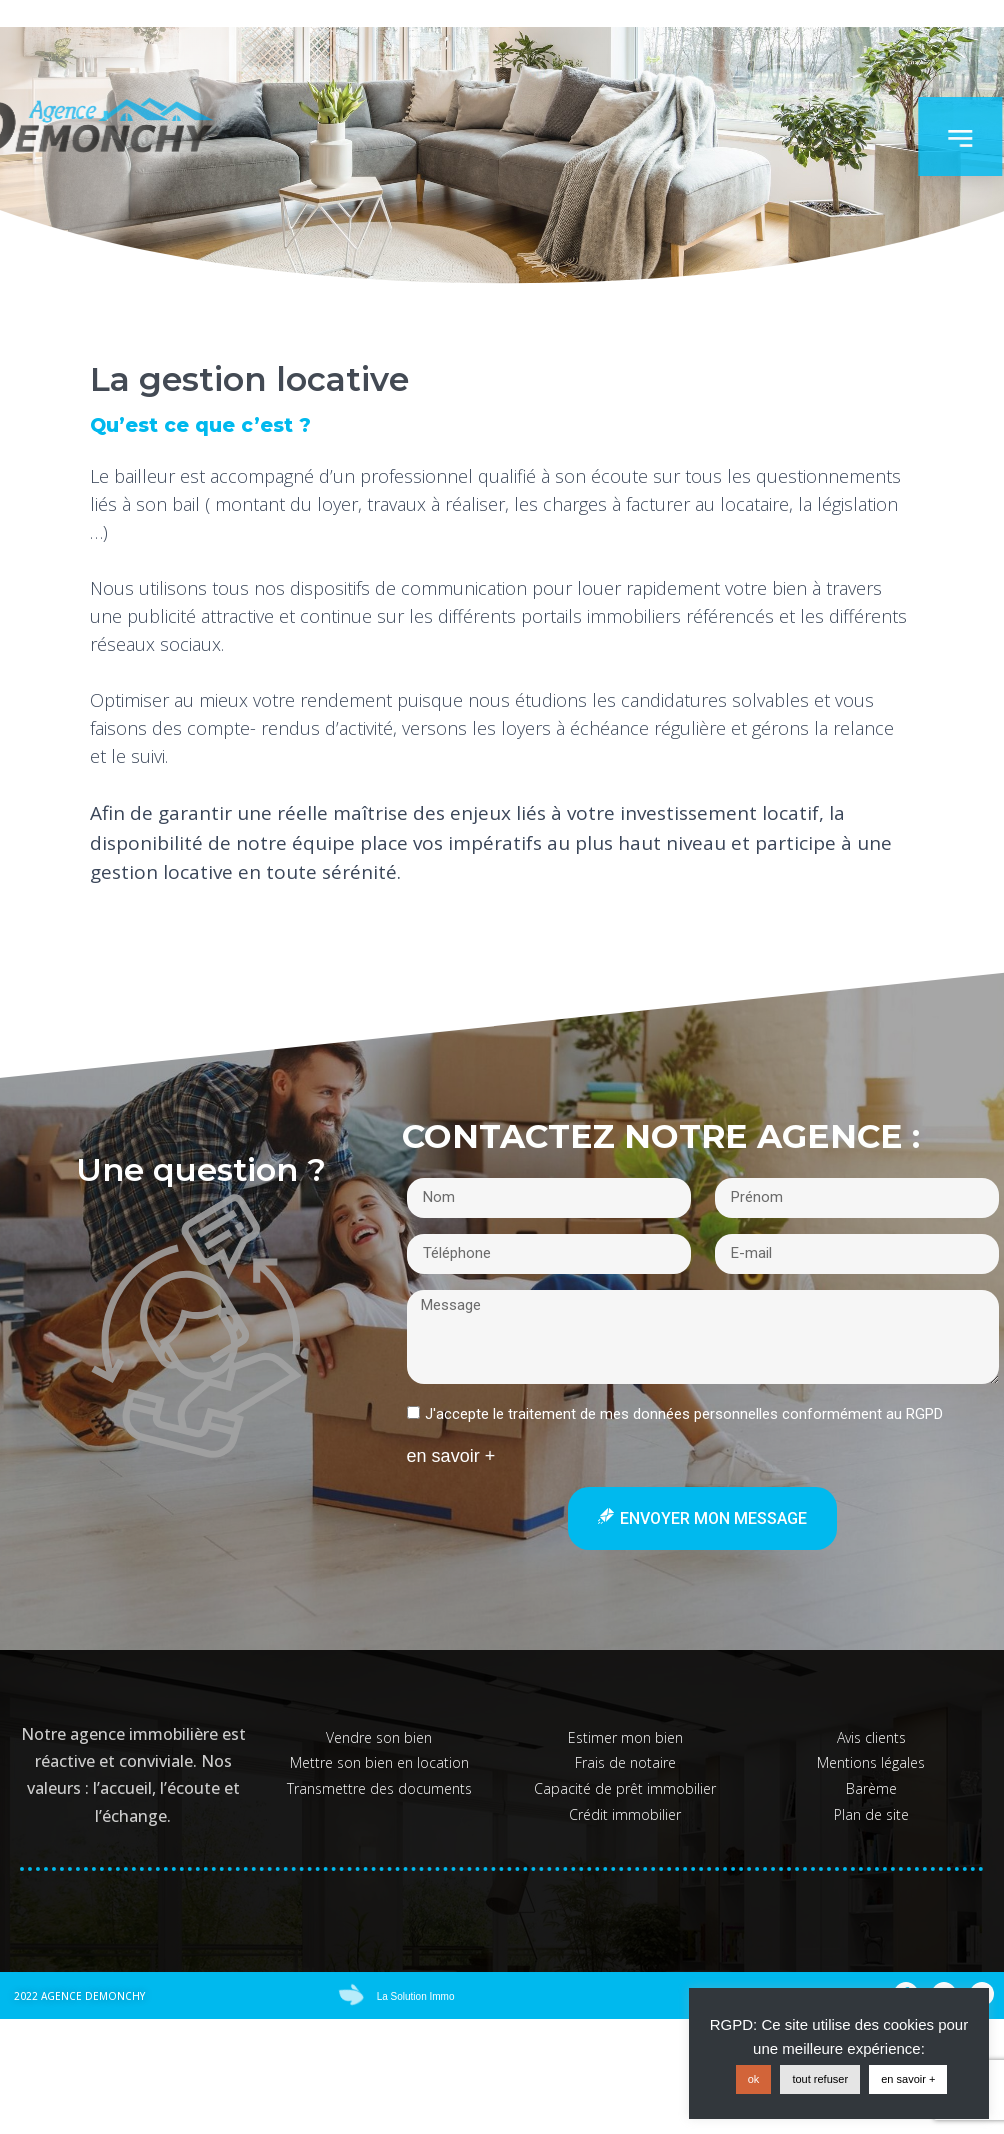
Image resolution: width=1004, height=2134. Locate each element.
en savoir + (908, 2079)
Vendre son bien (379, 1737)
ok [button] (754, 2079)
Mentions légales (871, 1762)
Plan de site (871, 1814)
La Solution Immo (416, 1996)
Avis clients (871, 1737)
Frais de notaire (625, 1762)
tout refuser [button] (820, 2079)
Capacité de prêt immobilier (625, 1788)
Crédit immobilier (625, 1814)
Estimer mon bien (625, 1737)
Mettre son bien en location (379, 1762)
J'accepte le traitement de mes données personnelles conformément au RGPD (684, 1413)
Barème (871, 1788)
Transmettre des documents (379, 1788)
